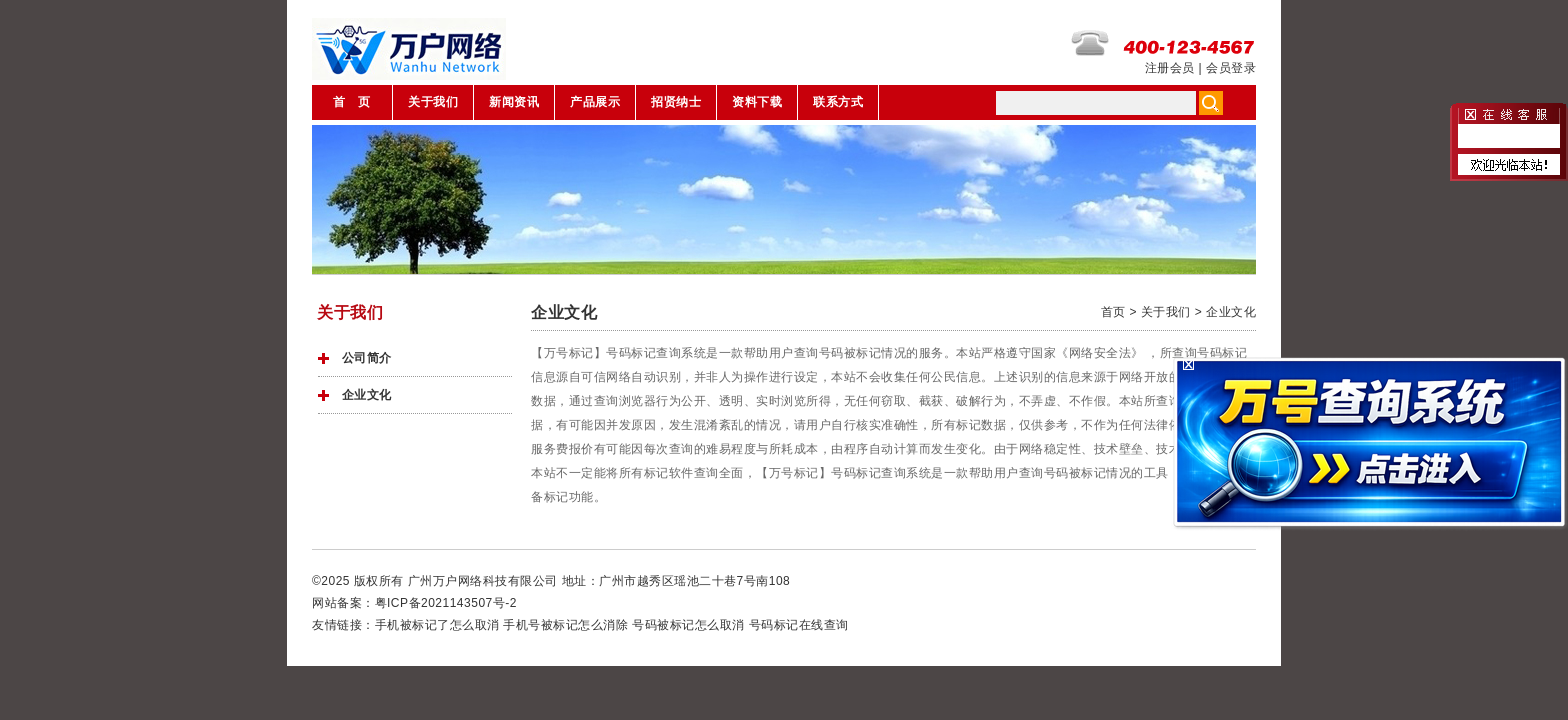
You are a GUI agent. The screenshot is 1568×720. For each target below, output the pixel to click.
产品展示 (595, 102)
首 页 (352, 102)
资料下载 (757, 102)
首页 (1113, 312)
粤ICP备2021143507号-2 (446, 603)
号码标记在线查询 (799, 625)
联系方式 (838, 102)
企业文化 (367, 395)
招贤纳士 (676, 102)
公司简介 (367, 358)
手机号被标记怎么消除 (565, 625)
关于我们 (433, 102)
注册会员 (1170, 68)
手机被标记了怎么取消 (437, 625)
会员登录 (1231, 68)
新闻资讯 (514, 102)
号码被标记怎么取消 (688, 625)
